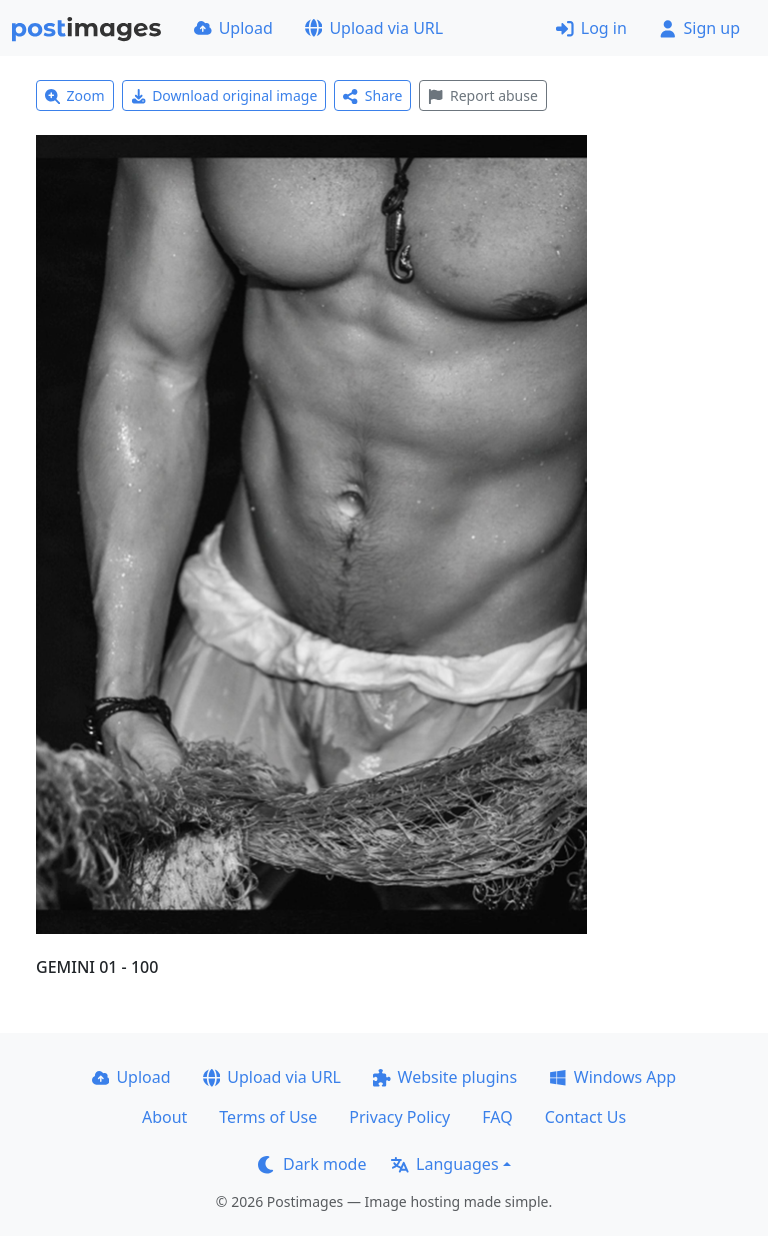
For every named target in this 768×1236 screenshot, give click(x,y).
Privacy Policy (399, 1117)
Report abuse (482, 95)
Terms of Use (268, 1117)
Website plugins (445, 1077)
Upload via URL (374, 28)
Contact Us (585, 1117)
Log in (591, 28)
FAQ (497, 1117)
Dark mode (312, 1164)
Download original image (224, 95)
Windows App (612, 1077)
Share (372, 95)
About (164, 1117)
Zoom (75, 95)
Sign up (699, 28)
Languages (444, 1164)
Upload (233, 28)
